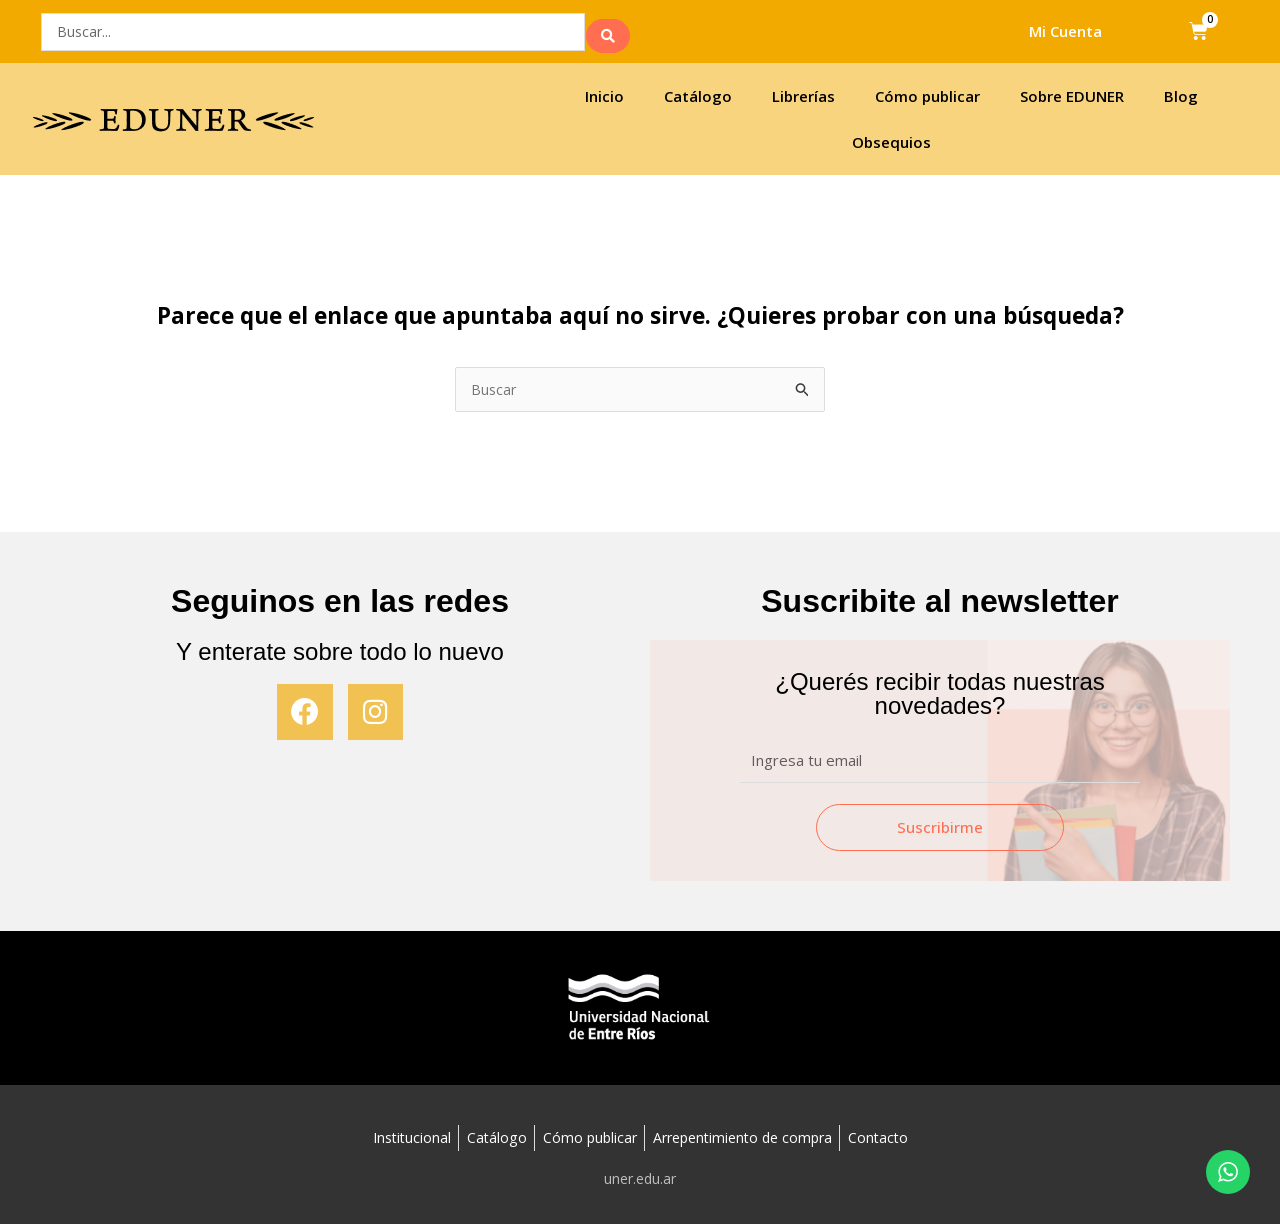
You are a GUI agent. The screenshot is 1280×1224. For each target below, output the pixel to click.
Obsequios (891, 137)
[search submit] (608, 29)
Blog (1181, 91)
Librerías (803, 91)
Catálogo (698, 91)
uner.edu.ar (640, 1176)
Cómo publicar (927, 91)
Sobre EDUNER (1072, 91)
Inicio (604, 91)
